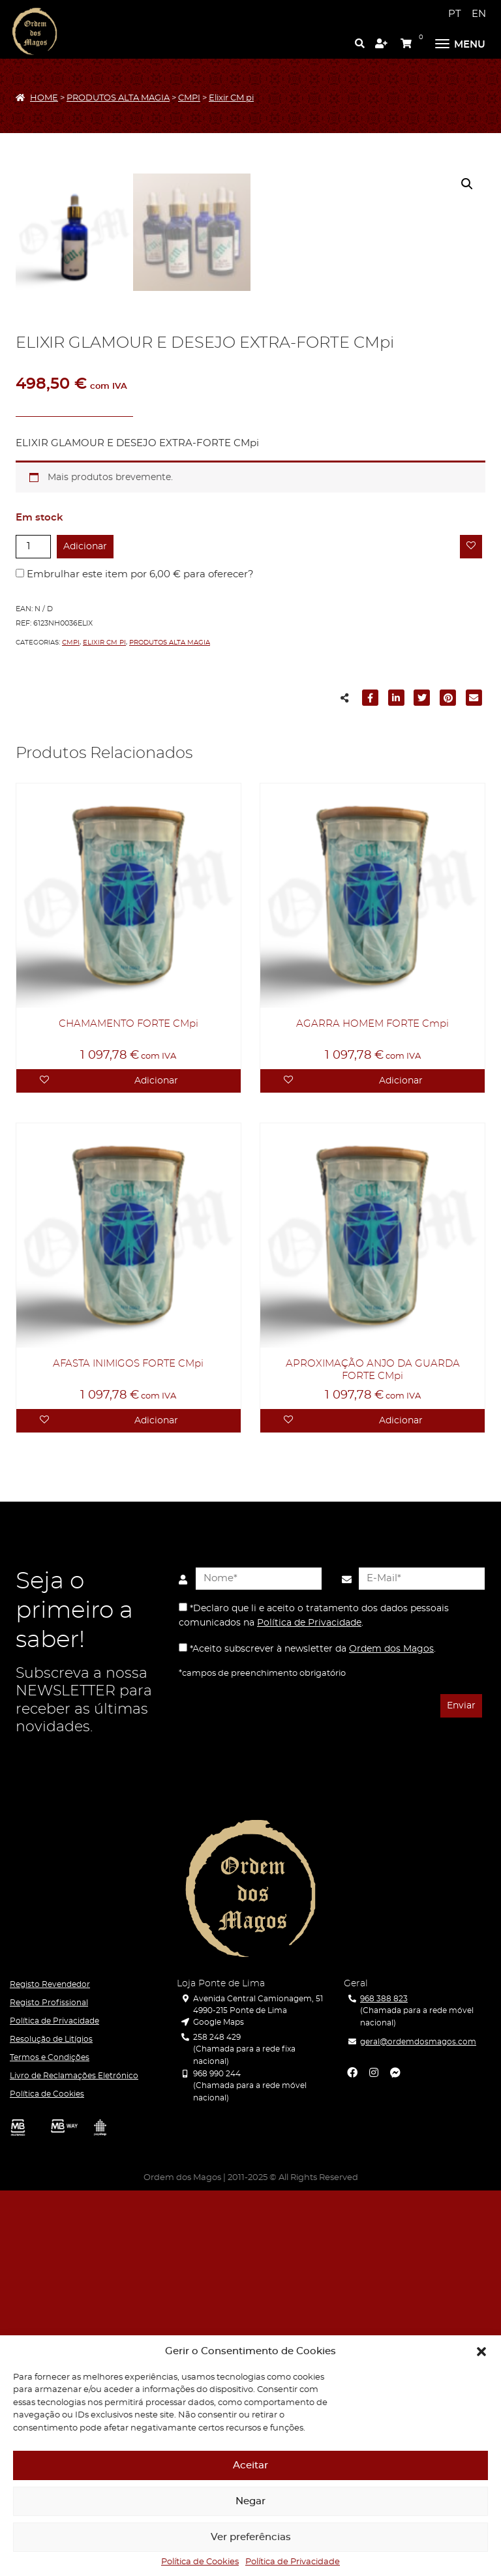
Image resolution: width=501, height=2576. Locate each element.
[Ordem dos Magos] (34, 31)
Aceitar (250, 2465)
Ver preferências (251, 2537)
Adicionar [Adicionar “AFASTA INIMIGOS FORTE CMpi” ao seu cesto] (156, 1806)
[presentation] (242, 2092)
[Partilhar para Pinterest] (448, 1085)
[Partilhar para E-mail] (473, 1085)
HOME (44, 98)
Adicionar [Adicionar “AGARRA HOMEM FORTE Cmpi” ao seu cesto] (401, 1466)
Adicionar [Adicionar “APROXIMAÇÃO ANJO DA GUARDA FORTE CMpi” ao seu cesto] (401, 1806)
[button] (481, 2351)
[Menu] (460, 42)
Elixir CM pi (231, 98)
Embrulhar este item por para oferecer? (135, 959)
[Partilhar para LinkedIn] (396, 1085)
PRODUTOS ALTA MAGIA (118, 98)
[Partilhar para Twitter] (422, 1085)
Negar (250, 2501)
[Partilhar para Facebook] (370, 1085)
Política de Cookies (200, 2562)
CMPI (189, 98)
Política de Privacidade (292, 2562)
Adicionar (85, 932)
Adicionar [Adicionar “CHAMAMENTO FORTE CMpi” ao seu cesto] (156, 1466)
